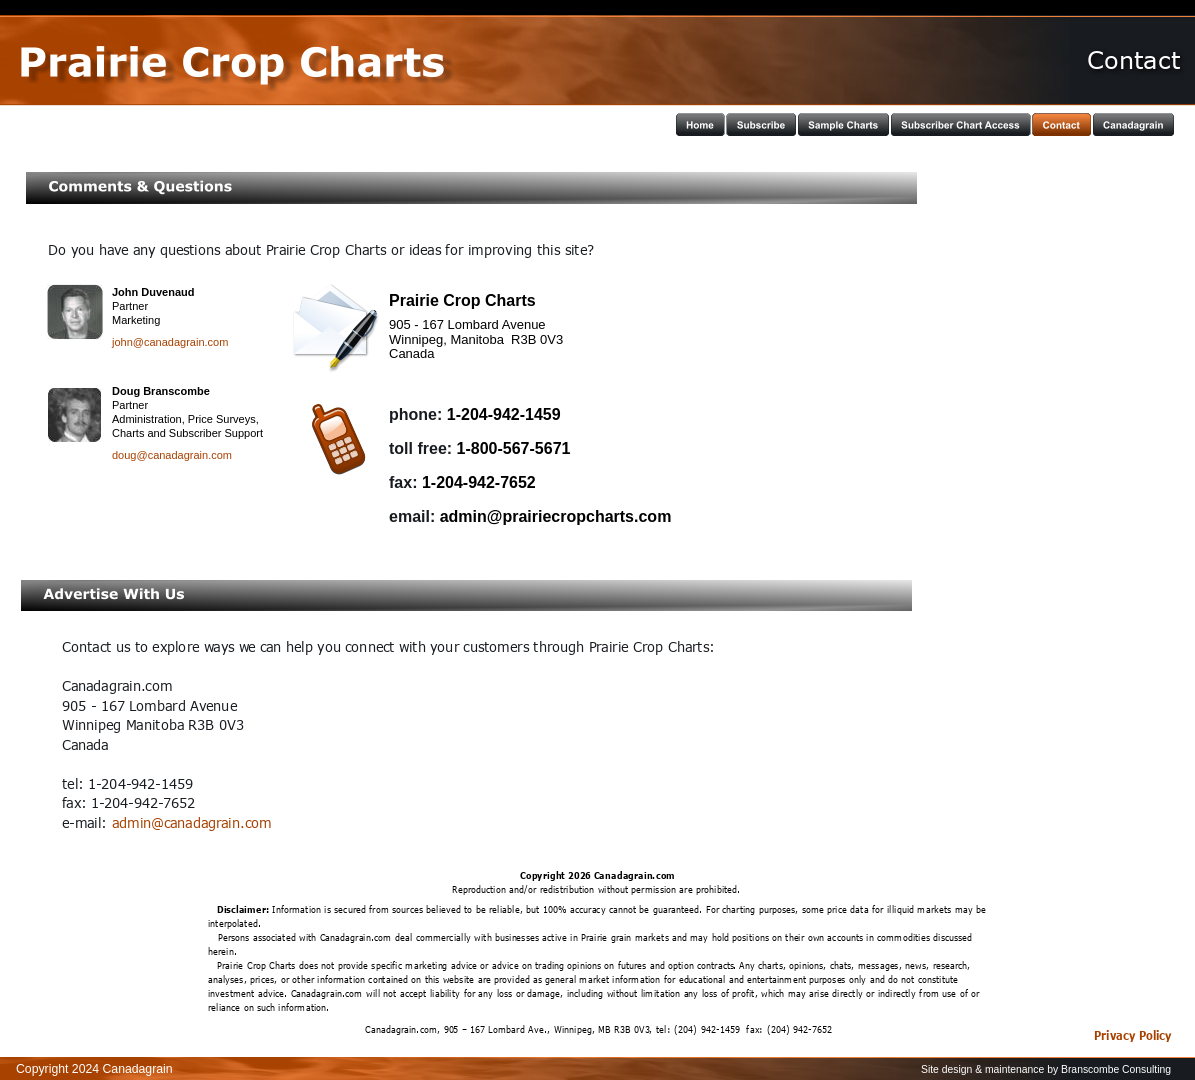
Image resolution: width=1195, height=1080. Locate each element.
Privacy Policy (1133, 1035)
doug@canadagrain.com (172, 455)
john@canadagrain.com (170, 342)
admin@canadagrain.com (191, 822)
